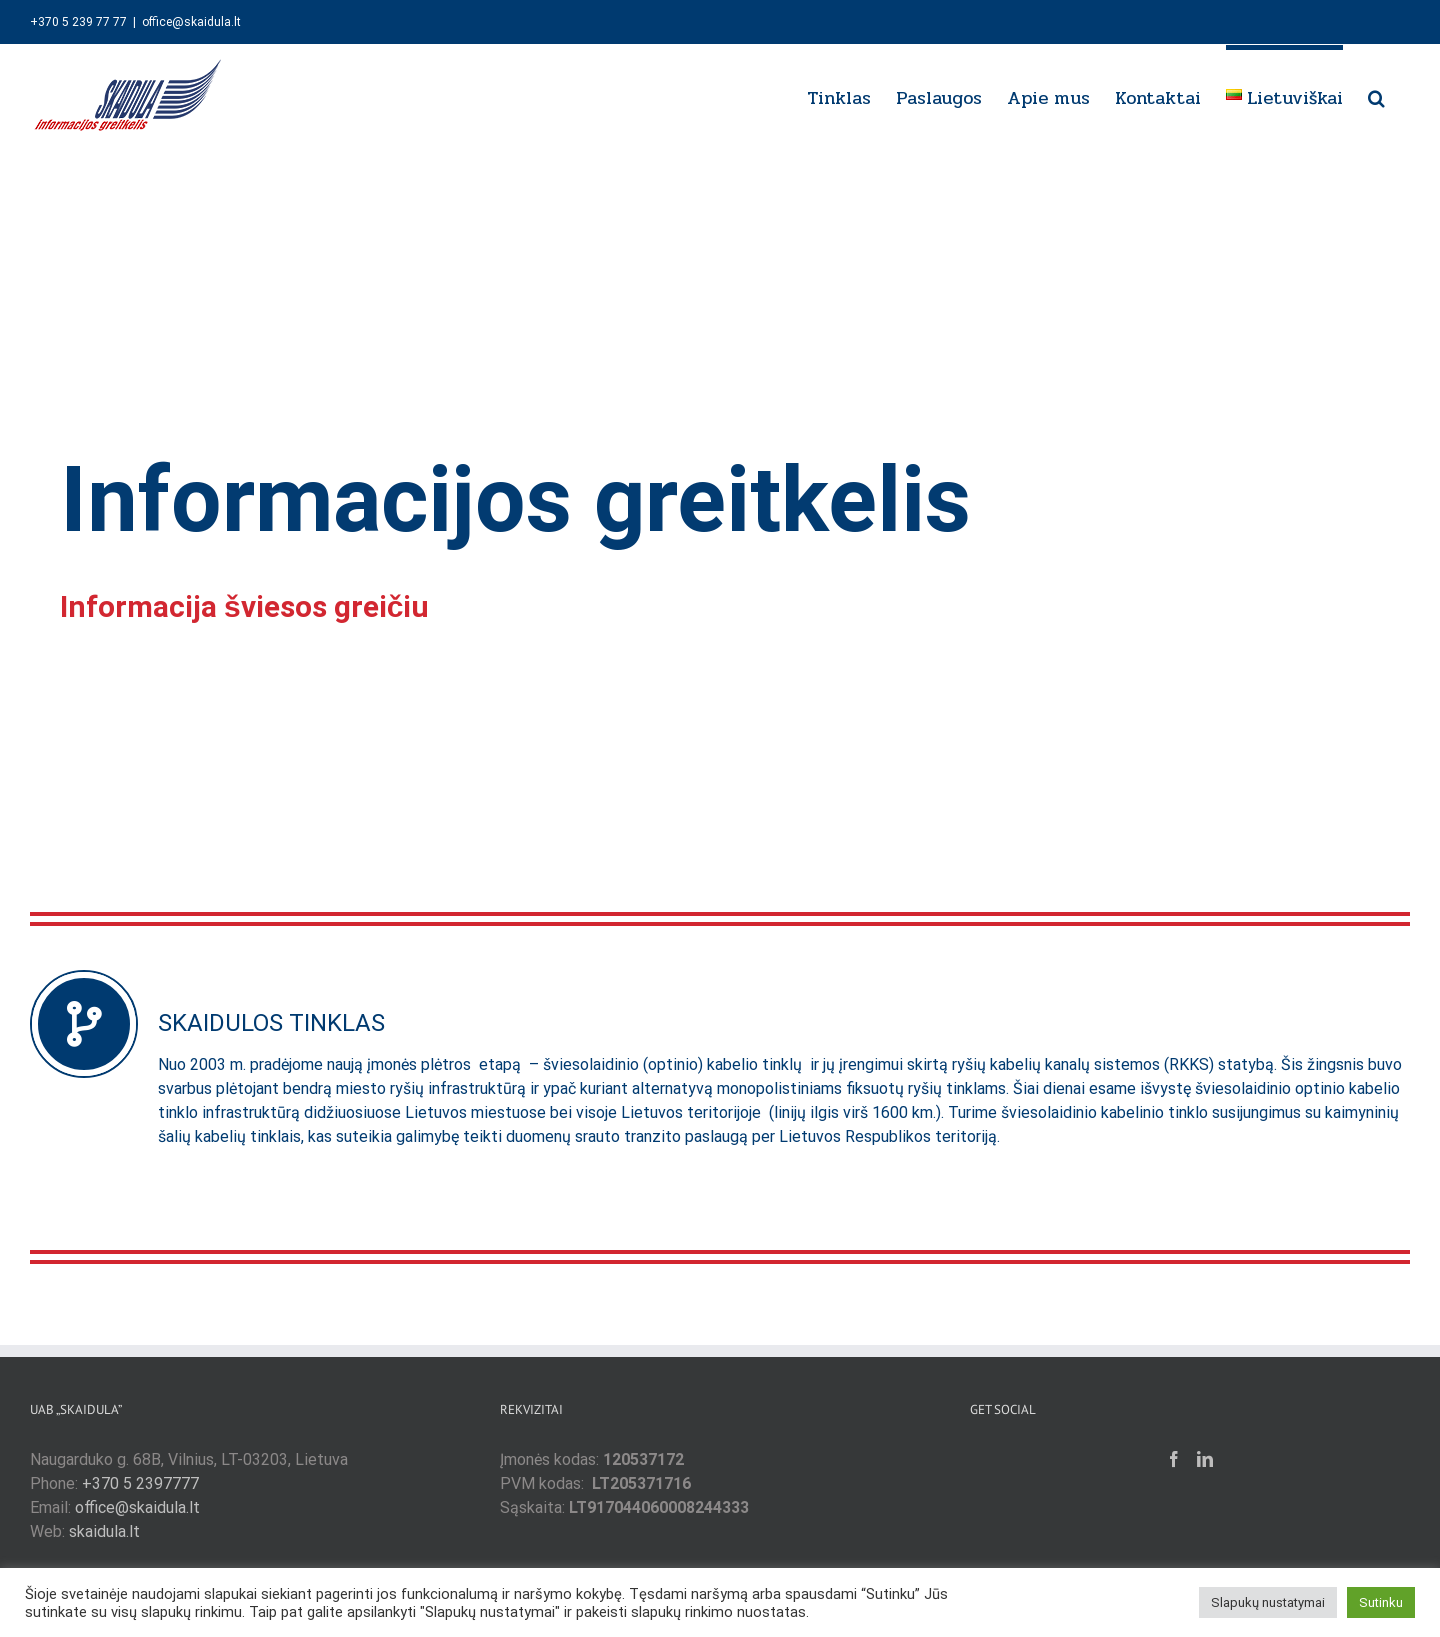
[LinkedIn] (1205, 1459)
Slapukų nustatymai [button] (1268, 1602)
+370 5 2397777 (140, 1483)
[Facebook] (1174, 1459)
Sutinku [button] (1381, 1602)
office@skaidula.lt (191, 22)
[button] (1376, 95)
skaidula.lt (104, 1531)
